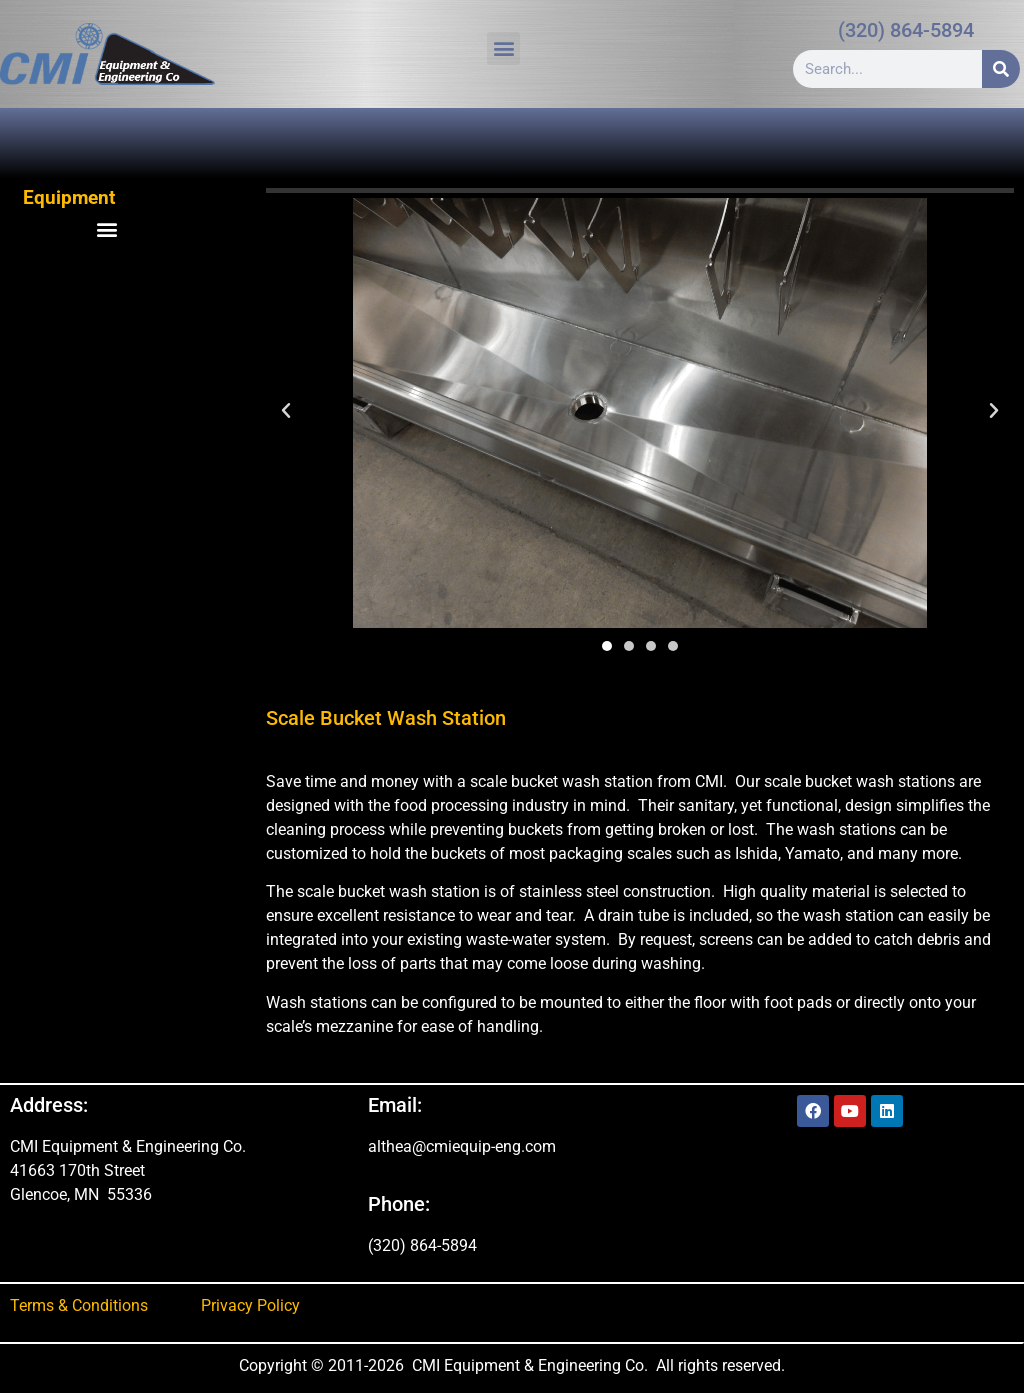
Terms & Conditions (79, 1305)
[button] (503, 48)
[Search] (1001, 69)
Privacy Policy (250, 1305)
